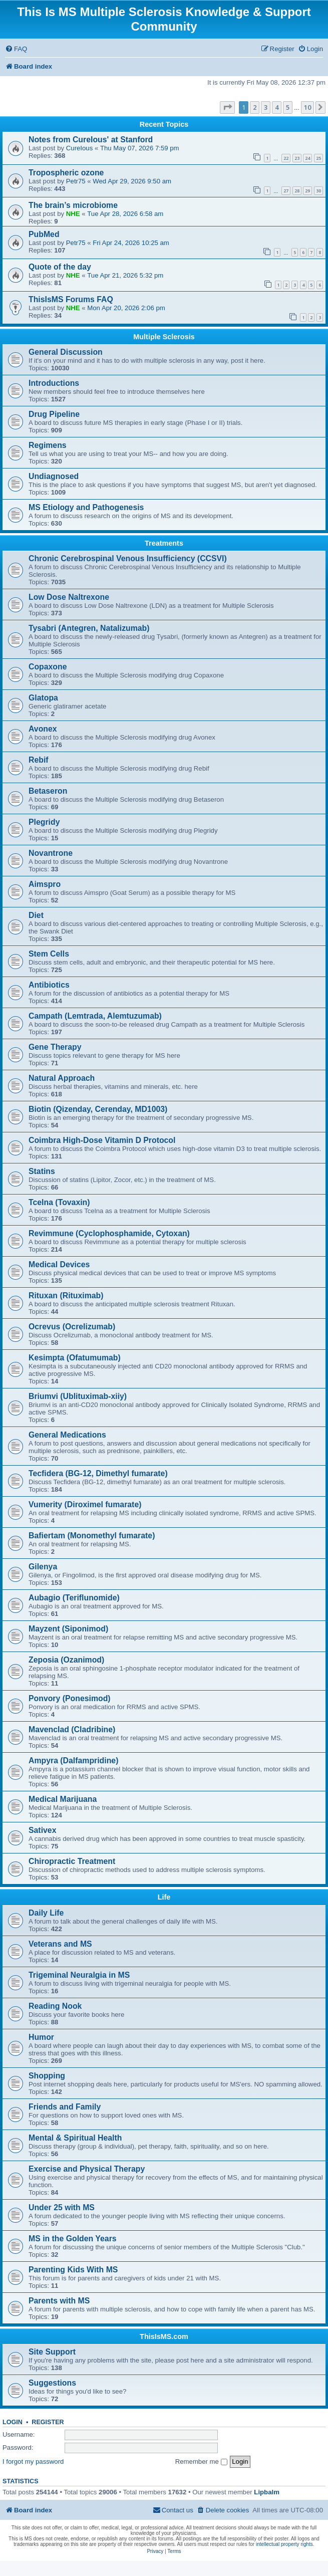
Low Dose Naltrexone (69, 597)
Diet (36, 915)
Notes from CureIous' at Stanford (91, 139)
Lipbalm (266, 2492)
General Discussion (66, 352)
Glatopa (43, 697)
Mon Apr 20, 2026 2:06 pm (126, 308)
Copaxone (48, 666)
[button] (227, 107)
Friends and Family (65, 2106)
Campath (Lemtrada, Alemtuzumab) (95, 1016)
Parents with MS (59, 2300)
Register (48, 2422)
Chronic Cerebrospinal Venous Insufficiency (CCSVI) (128, 558)
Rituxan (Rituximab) (66, 1295)
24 (307, 158)
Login (13, 2422)
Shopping (47, 2075)
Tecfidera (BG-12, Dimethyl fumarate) (98, 1473)
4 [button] (276, 107)
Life (164, 1897)
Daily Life (46, 1913)
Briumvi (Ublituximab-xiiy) (78, 1396)
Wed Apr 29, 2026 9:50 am (132, 181)
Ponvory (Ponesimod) (70, 1698)
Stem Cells (49, 954)
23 (296, 158)
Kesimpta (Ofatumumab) (75, 1357)
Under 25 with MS (62, 2207)
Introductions (54, 383)
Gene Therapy (55, 1047)
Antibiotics (49, 985)
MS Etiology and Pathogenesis (86, 507)
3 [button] (265, 107)
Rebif (39, 760)
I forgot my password (33, 2461)
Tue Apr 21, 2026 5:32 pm (125, 275)
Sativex (42, 1830)
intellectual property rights (284, 2544)
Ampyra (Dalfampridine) (73, 1760)
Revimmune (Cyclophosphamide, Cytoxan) (109, 1233)
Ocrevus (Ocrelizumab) (72, 1326)
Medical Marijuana (63, 1799)
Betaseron (48, 791)
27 (285, 190)
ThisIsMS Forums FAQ (71, 299)
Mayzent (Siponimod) (68, 1628)
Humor (41, 2037)
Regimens (48, 445)
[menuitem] (16, 49)
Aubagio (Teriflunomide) (74, 1597)
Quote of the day (60, 267)
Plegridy (44, 822)
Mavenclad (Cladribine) (72, 1729)
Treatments (164, 543)
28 (296, 190)
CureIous (79, 148)
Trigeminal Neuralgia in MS (79, 1975)
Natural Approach (62, 1078)
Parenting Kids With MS (73, 2269)
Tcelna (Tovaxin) (59, 1202)
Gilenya (43, 1566)
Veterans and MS (60, 1944)
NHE (73, 213)
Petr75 (76, 181)
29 (307, 190)
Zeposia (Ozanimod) (66, 1660)
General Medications (67, 1435)
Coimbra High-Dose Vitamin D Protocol (102, 1140)
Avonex (43, 729)
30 (318, 190)
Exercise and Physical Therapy (87, 2169)
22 (285, 158)
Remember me (201, 2461)
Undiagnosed (54, 476)
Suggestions (52, 2383)
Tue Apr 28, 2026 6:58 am (125, 213)
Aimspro (45, 884)
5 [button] (287, 107)
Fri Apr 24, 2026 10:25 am (131, 243)
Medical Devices (59, 1264)
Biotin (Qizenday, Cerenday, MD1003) (98, 1109)
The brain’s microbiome (73, 205)
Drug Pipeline (54, 414)
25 (318, 158)
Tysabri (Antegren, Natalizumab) (89, 628)
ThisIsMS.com (164, 2336)
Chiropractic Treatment (72, 1861)
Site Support (52, 2352)
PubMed (44, 234)
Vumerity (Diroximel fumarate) (85, 1504)
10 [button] (307, 107)
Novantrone (51, 853)
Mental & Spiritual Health (75, 2138)
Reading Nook (55, 2006)
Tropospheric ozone (66, 172)
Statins (42, 1171)
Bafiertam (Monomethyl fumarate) (92, 1535)
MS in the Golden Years (73, 2238)
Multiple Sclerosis (163, 337)
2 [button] (254, 107)
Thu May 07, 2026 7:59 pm (139, 148)
